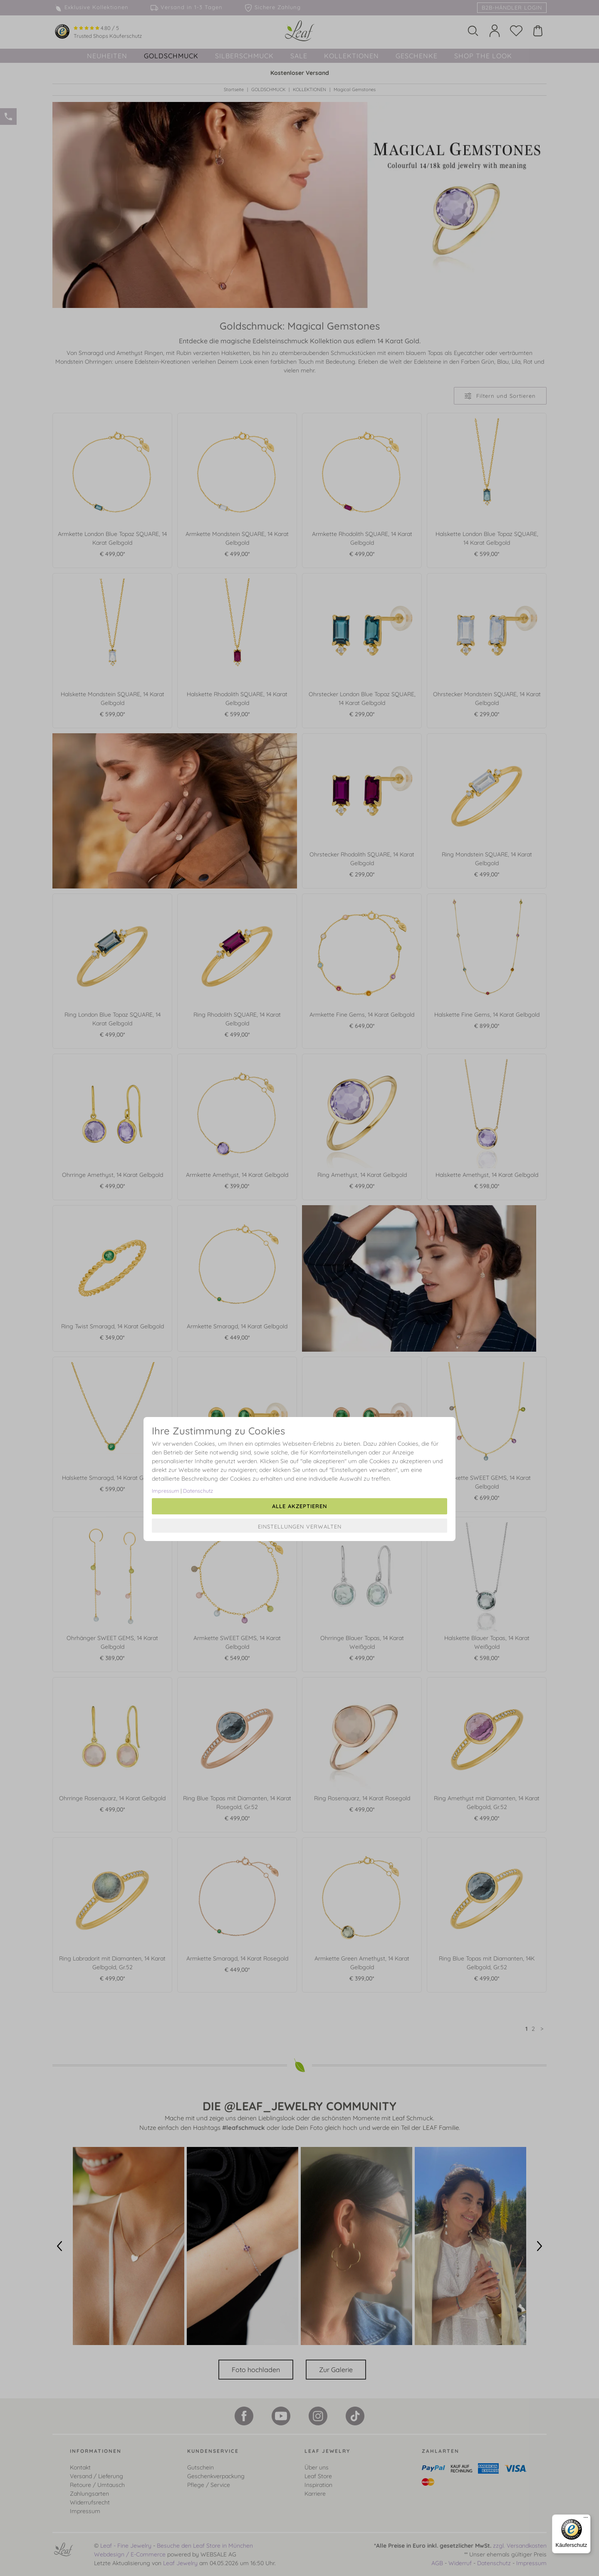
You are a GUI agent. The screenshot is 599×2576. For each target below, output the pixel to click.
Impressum (165, 1490)
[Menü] (586, 2519)
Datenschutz (198, 1490)
